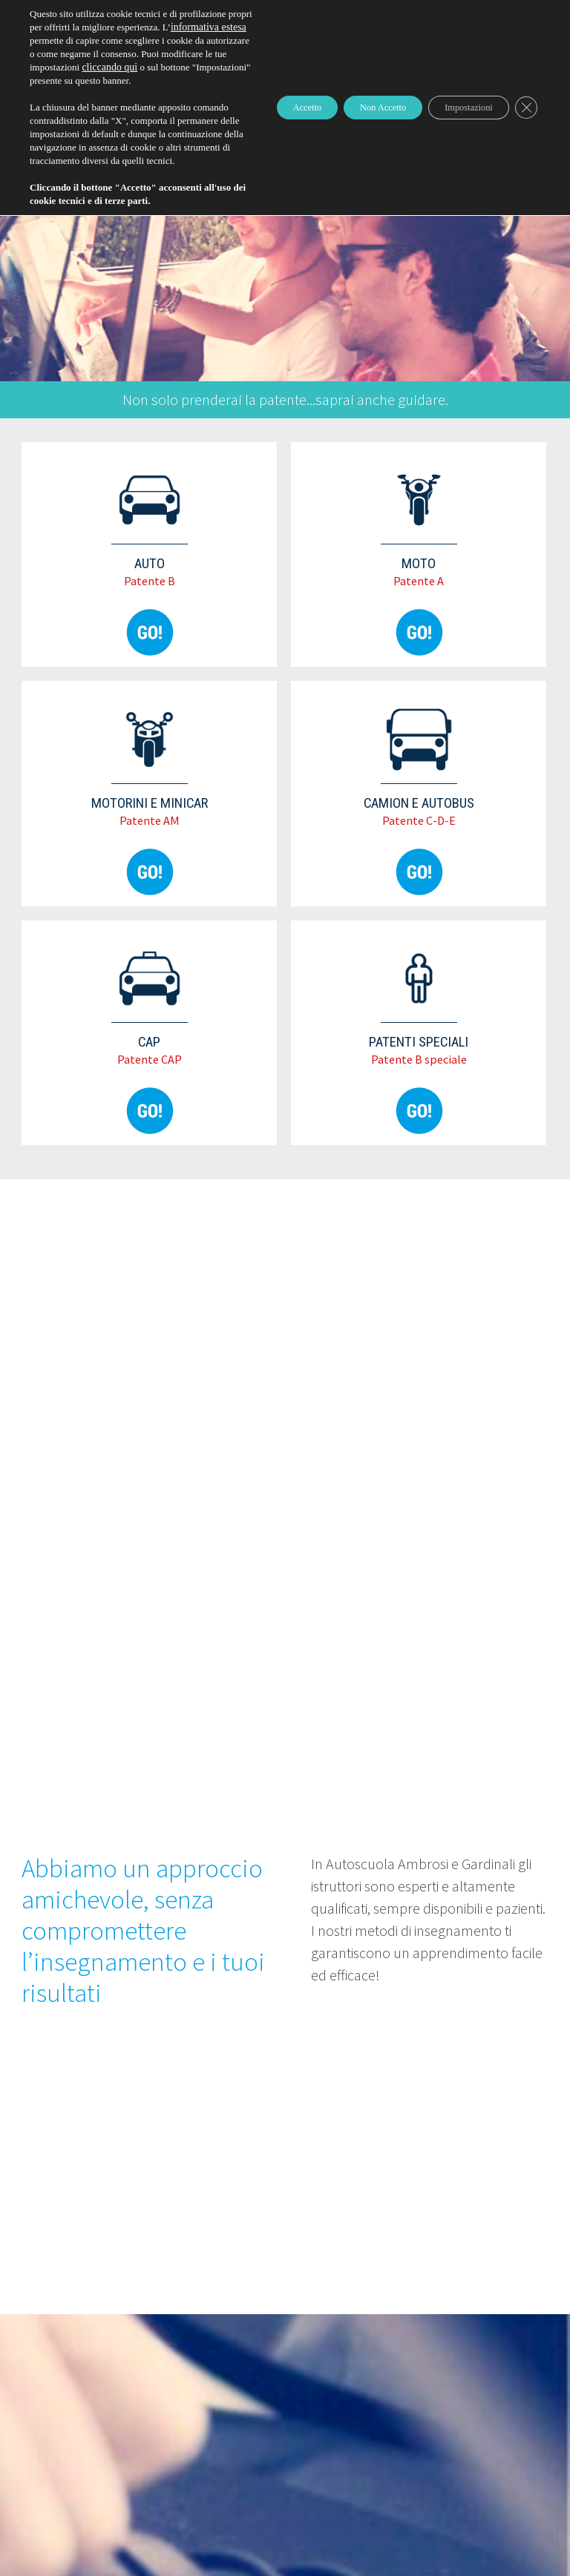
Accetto (259, 140)
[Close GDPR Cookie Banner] (524, 141)
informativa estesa (118, 40)
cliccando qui (56, 93)
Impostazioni (455, 140)
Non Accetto (352, 140)
